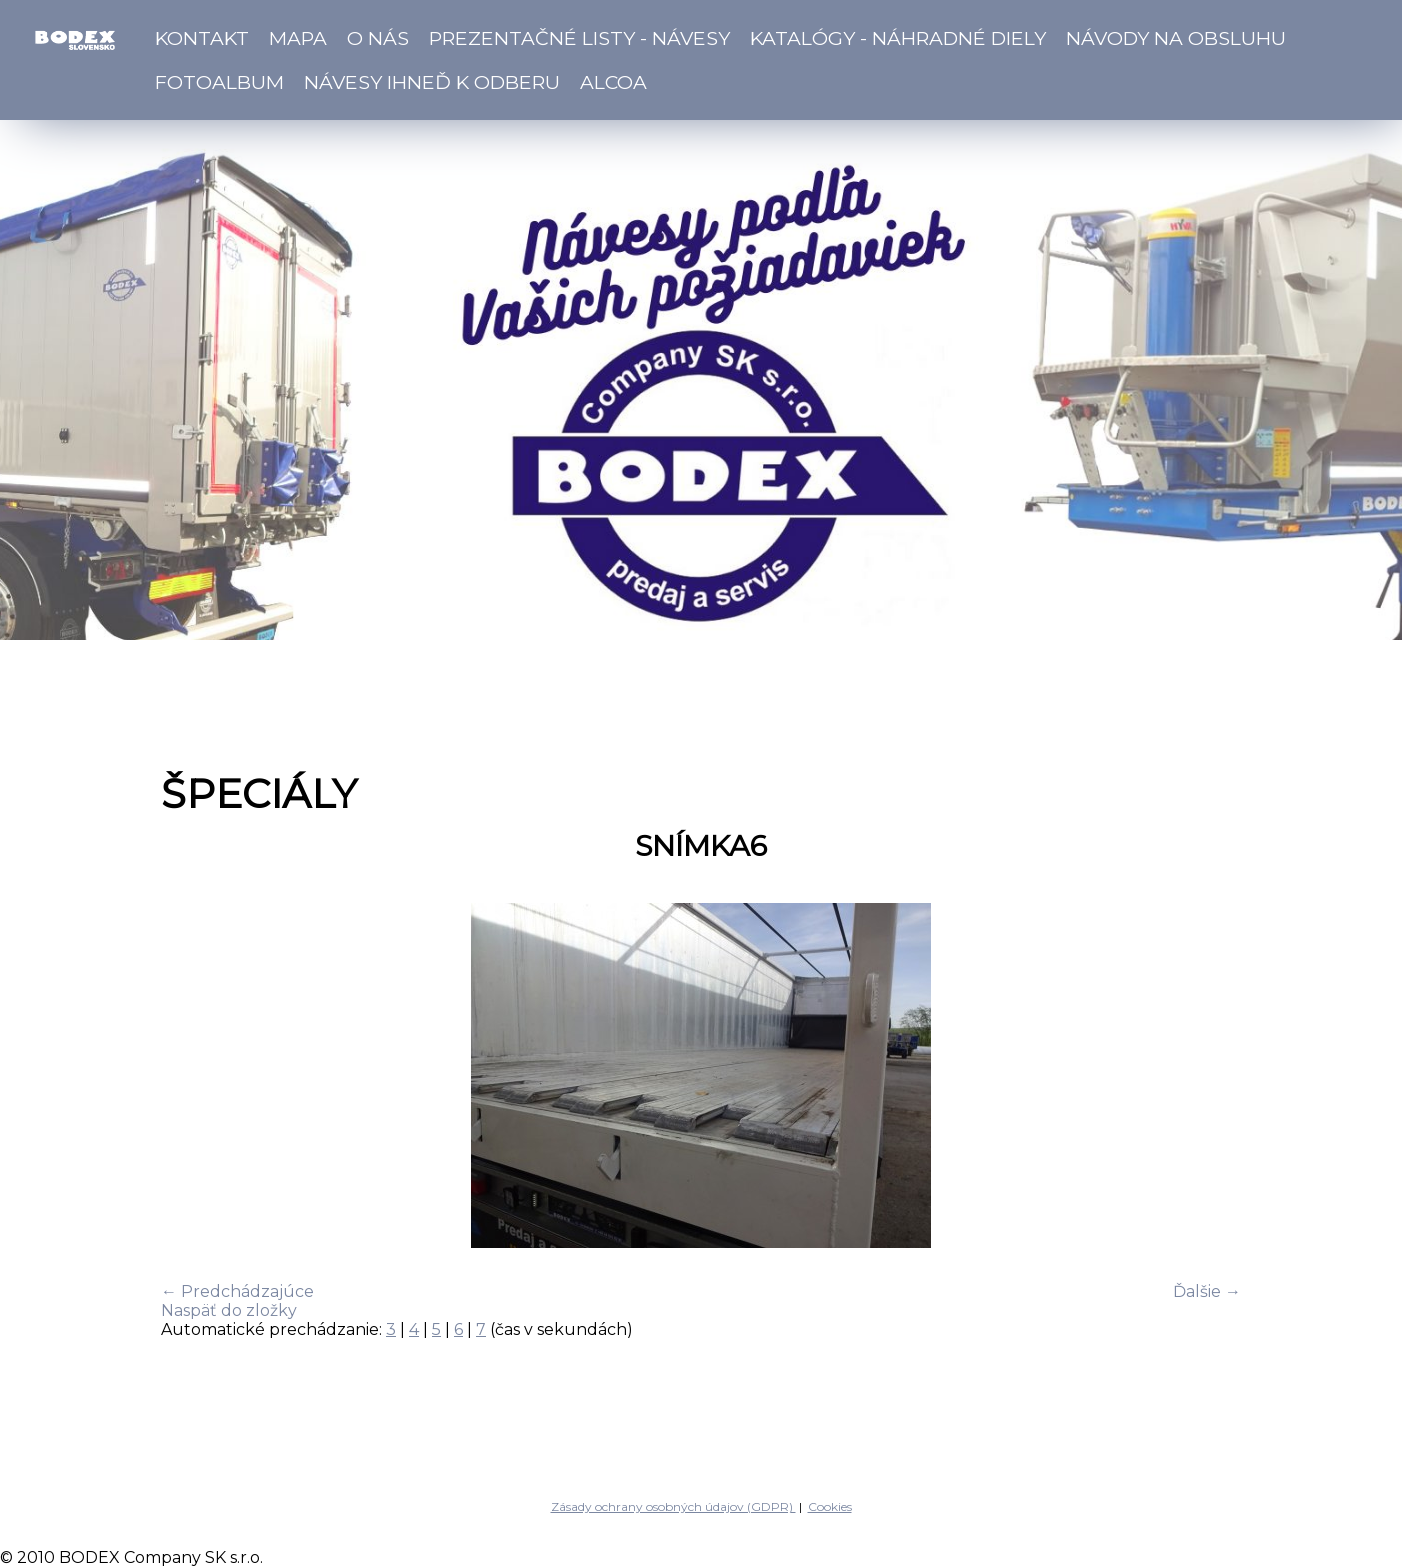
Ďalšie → (1207, 1291)
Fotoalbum (219, 82)
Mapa (298, 38)
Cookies (830, 1506)
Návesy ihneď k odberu (432, 82)
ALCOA (613, 82)
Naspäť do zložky (229, 1310)
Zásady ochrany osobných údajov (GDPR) (673, 1506)
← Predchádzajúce (237, 1291)
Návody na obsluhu (1176, 38)
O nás (378, 38)
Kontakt (202, 38)
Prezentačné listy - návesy (579, 38)
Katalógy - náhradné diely (898, 38)
